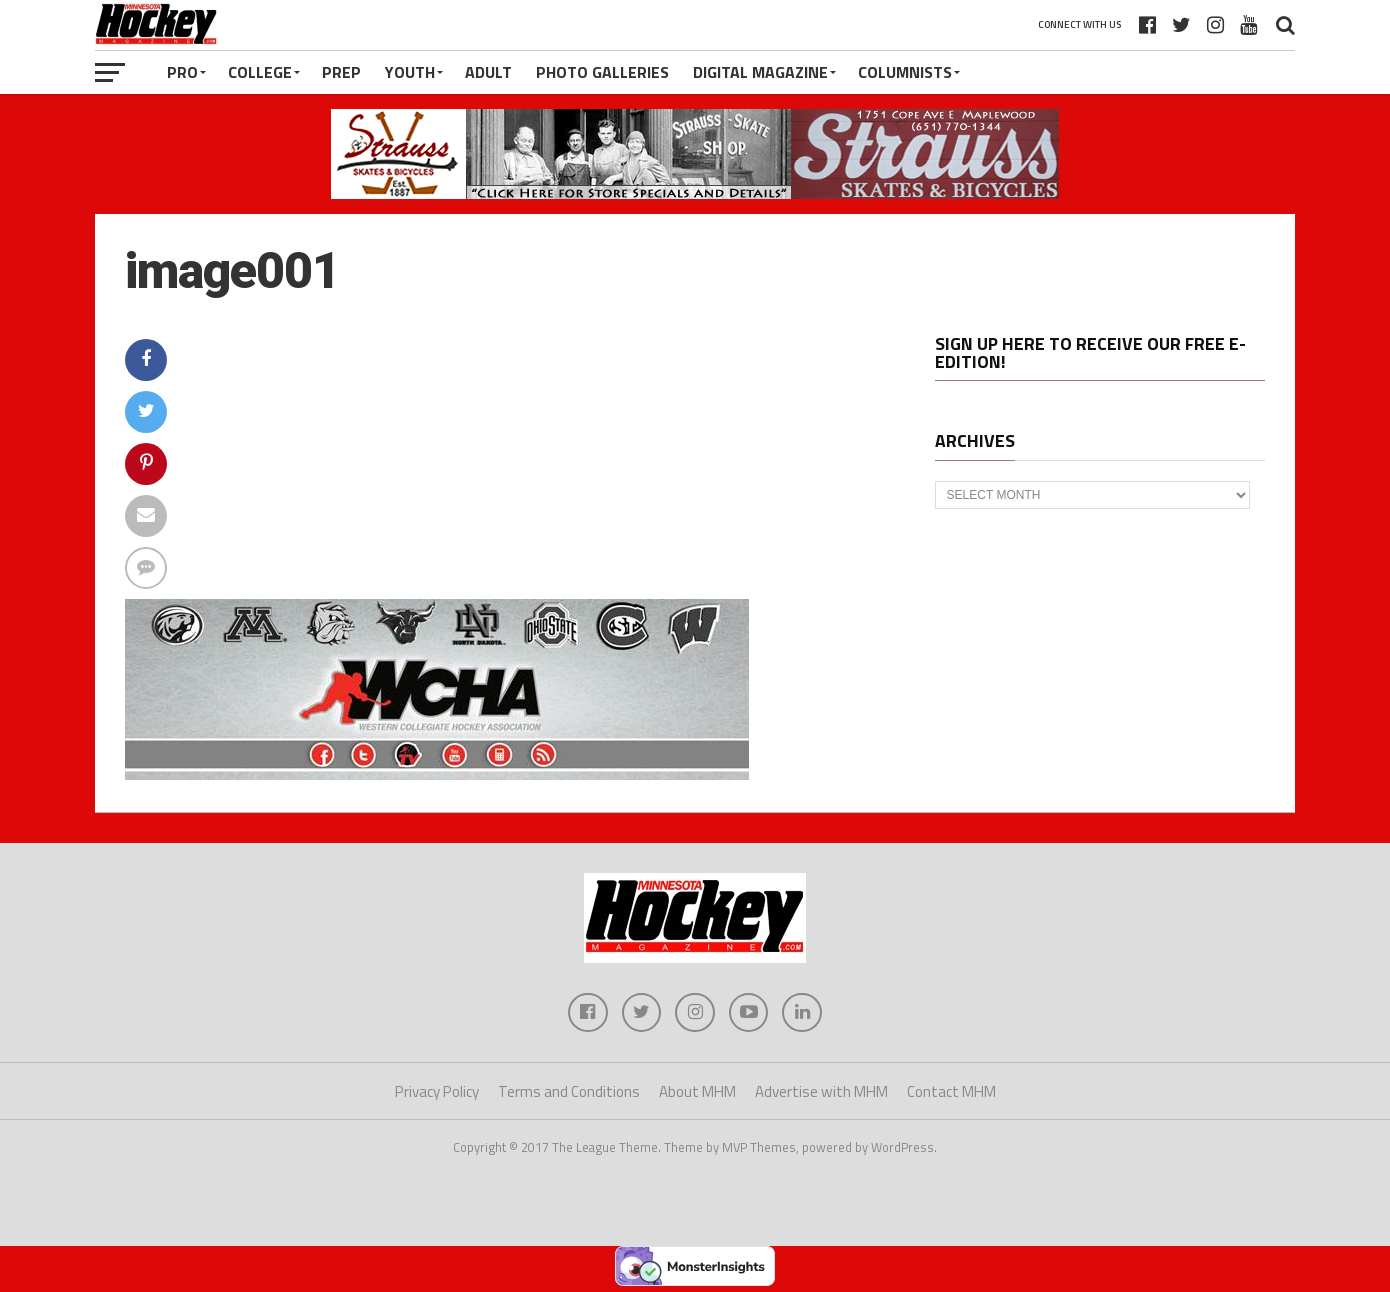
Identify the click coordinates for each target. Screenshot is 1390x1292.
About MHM (697, 1092)
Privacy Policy (437, 1092)
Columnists (905, 72)
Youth (410, 72)
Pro (182, 72)
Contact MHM (951, 1092)
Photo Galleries (602, 72)
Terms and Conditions (569, 1092)
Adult (488, 72)
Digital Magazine (760, 72)
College (260, 72)
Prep (341, 72)
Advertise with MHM (821, 1092)
